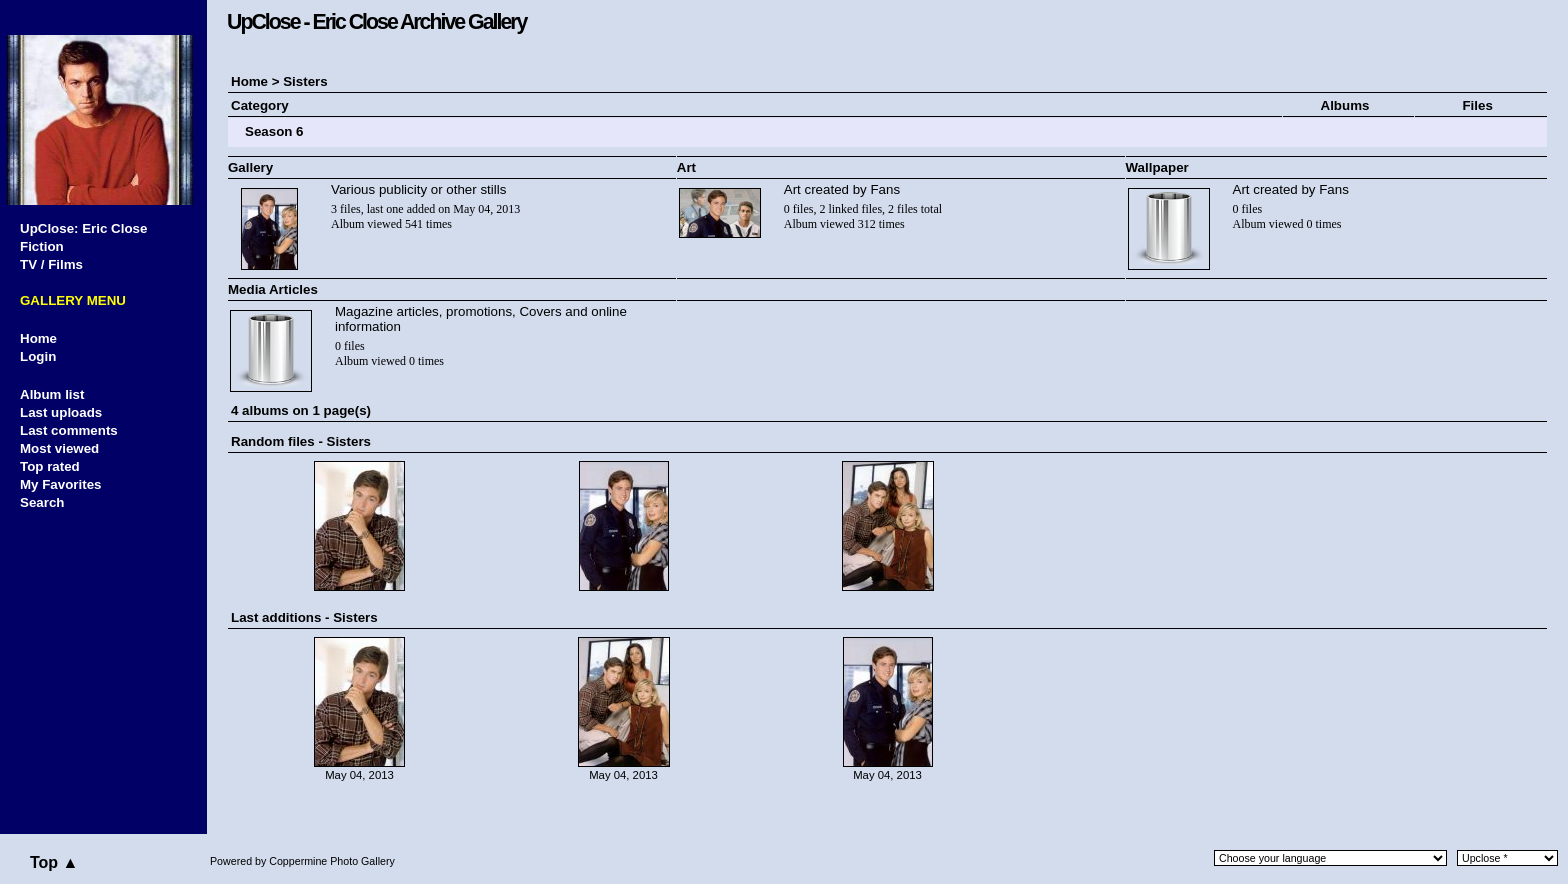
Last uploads (61, 412)
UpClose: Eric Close (83, 228)
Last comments (69, 430)
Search (42, 502)
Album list (52, 394)
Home (38, 338)
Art (686, 167)
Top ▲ (54, 862)
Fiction (42, 246)
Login (38, 356)
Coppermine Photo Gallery (332, 861)
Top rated (50, 466)
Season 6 (274, 131)
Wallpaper (1157, 167)
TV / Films (51, 264)
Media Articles (273, 289)
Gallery (250, 167)
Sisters (305, 81)
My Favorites (60, 484)
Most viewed (59, 448)
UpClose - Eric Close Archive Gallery (376, 22)
